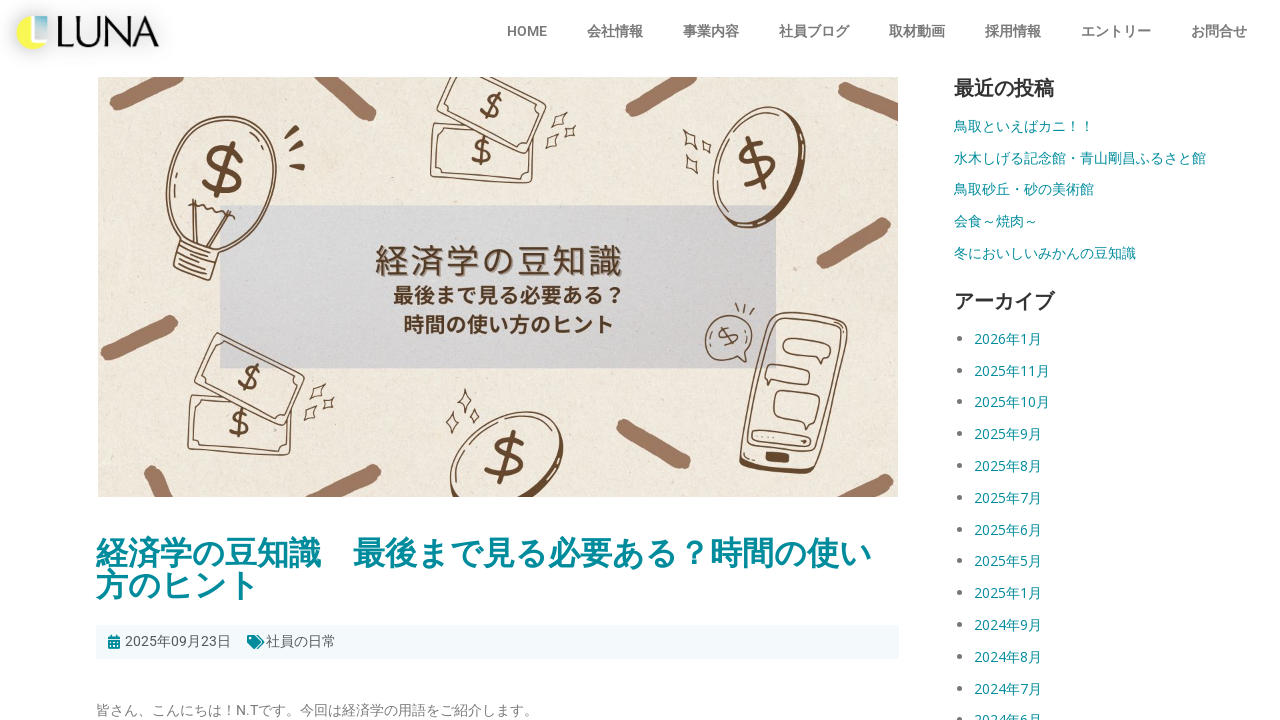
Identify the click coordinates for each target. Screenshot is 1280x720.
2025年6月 (1008, 529)
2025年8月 (1008, 465)
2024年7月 (1008, 688)
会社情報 (615, 31)
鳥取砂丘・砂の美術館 (1024, 188)
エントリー (1116, 31)
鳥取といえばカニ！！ (1024, 125)
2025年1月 (1008, 592)
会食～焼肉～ (996, 220)
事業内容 (711, 31)
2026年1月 (1008, 338)
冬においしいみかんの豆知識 (1045, 252)
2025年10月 (1012, 401)
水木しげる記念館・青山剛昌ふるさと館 (1080, 157)
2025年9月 (1008, 433)
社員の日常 (301, 641)
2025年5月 (1008, 560)
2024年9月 (1008, 624)
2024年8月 (1008, 656)
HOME (527, 31)
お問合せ (1219, 31)
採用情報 (1013, 31)
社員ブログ (814, 31)
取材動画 (917, 31)
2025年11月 (1012, 370)
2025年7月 (1008, 497)
